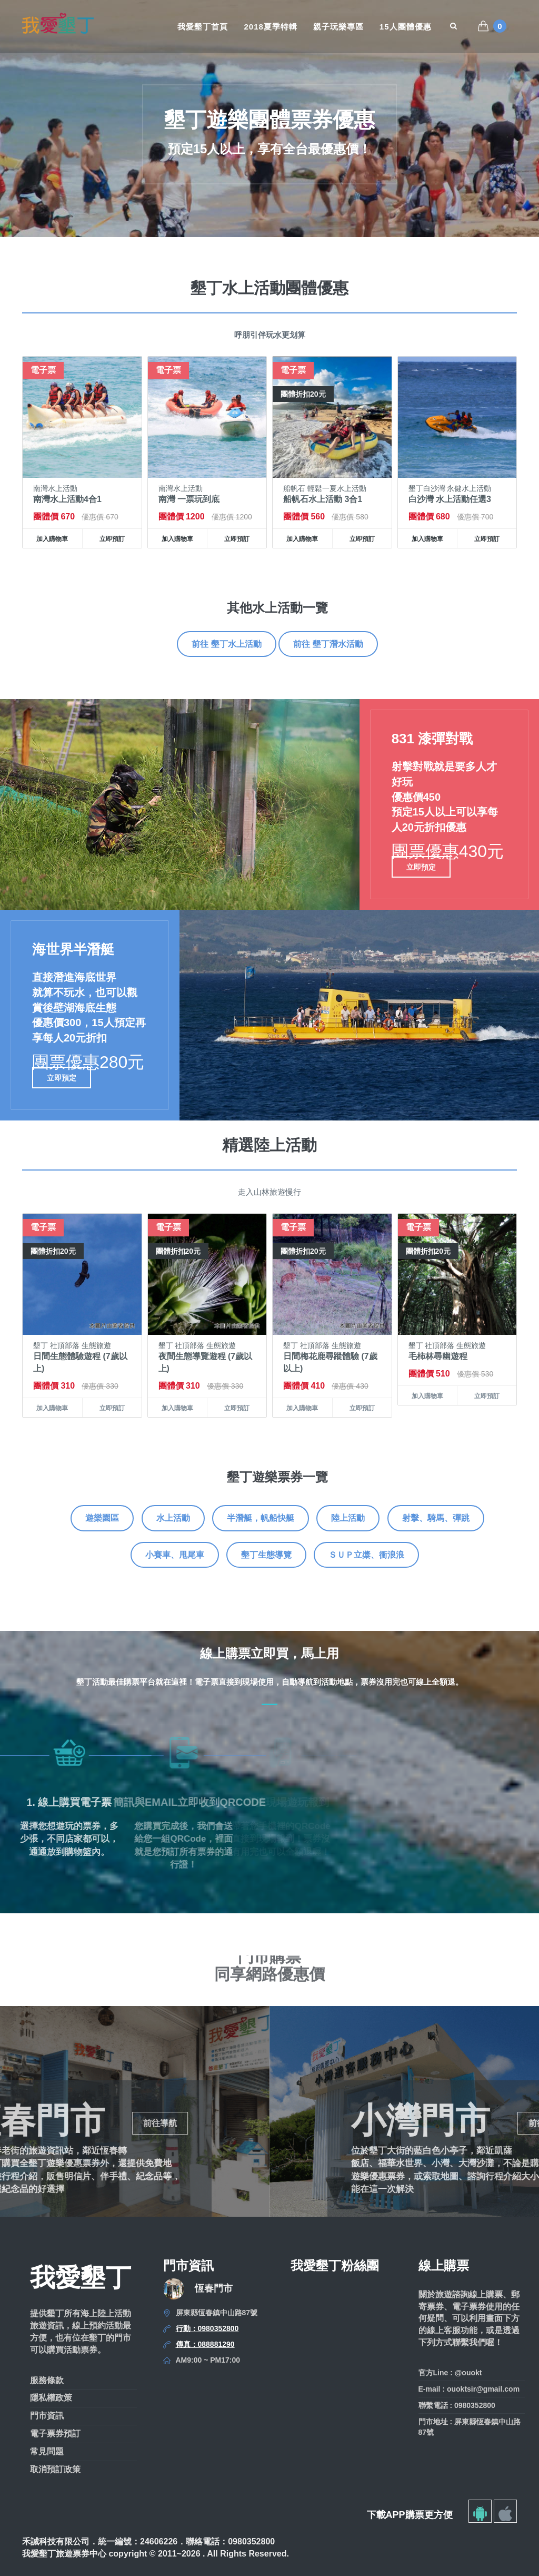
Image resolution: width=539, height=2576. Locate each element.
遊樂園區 (102, 1517)
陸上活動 (348, 1517)
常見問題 (47, 2451)
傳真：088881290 (205, 2344)
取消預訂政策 (55, 2469)
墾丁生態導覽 (266, 1554)
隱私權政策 (51, 2397)
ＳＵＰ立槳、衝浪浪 (366, 1554)
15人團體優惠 (406, 26)
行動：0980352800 (207, 2328)
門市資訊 (47, 2415)
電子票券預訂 (55, 2433)
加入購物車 (52, 539)
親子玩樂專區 (338, 26)
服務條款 (47, 2380)
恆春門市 (214, 2288)
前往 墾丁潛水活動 (328, 644)
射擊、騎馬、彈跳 (436, 1517)
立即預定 (421, 867)
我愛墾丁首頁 (202, 26)
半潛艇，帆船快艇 (260, 1517)
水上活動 (173, 1517)
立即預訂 (112, 539)
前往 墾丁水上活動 (226, 644)
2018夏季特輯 (270, 26)
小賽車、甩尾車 (174, 1554)
